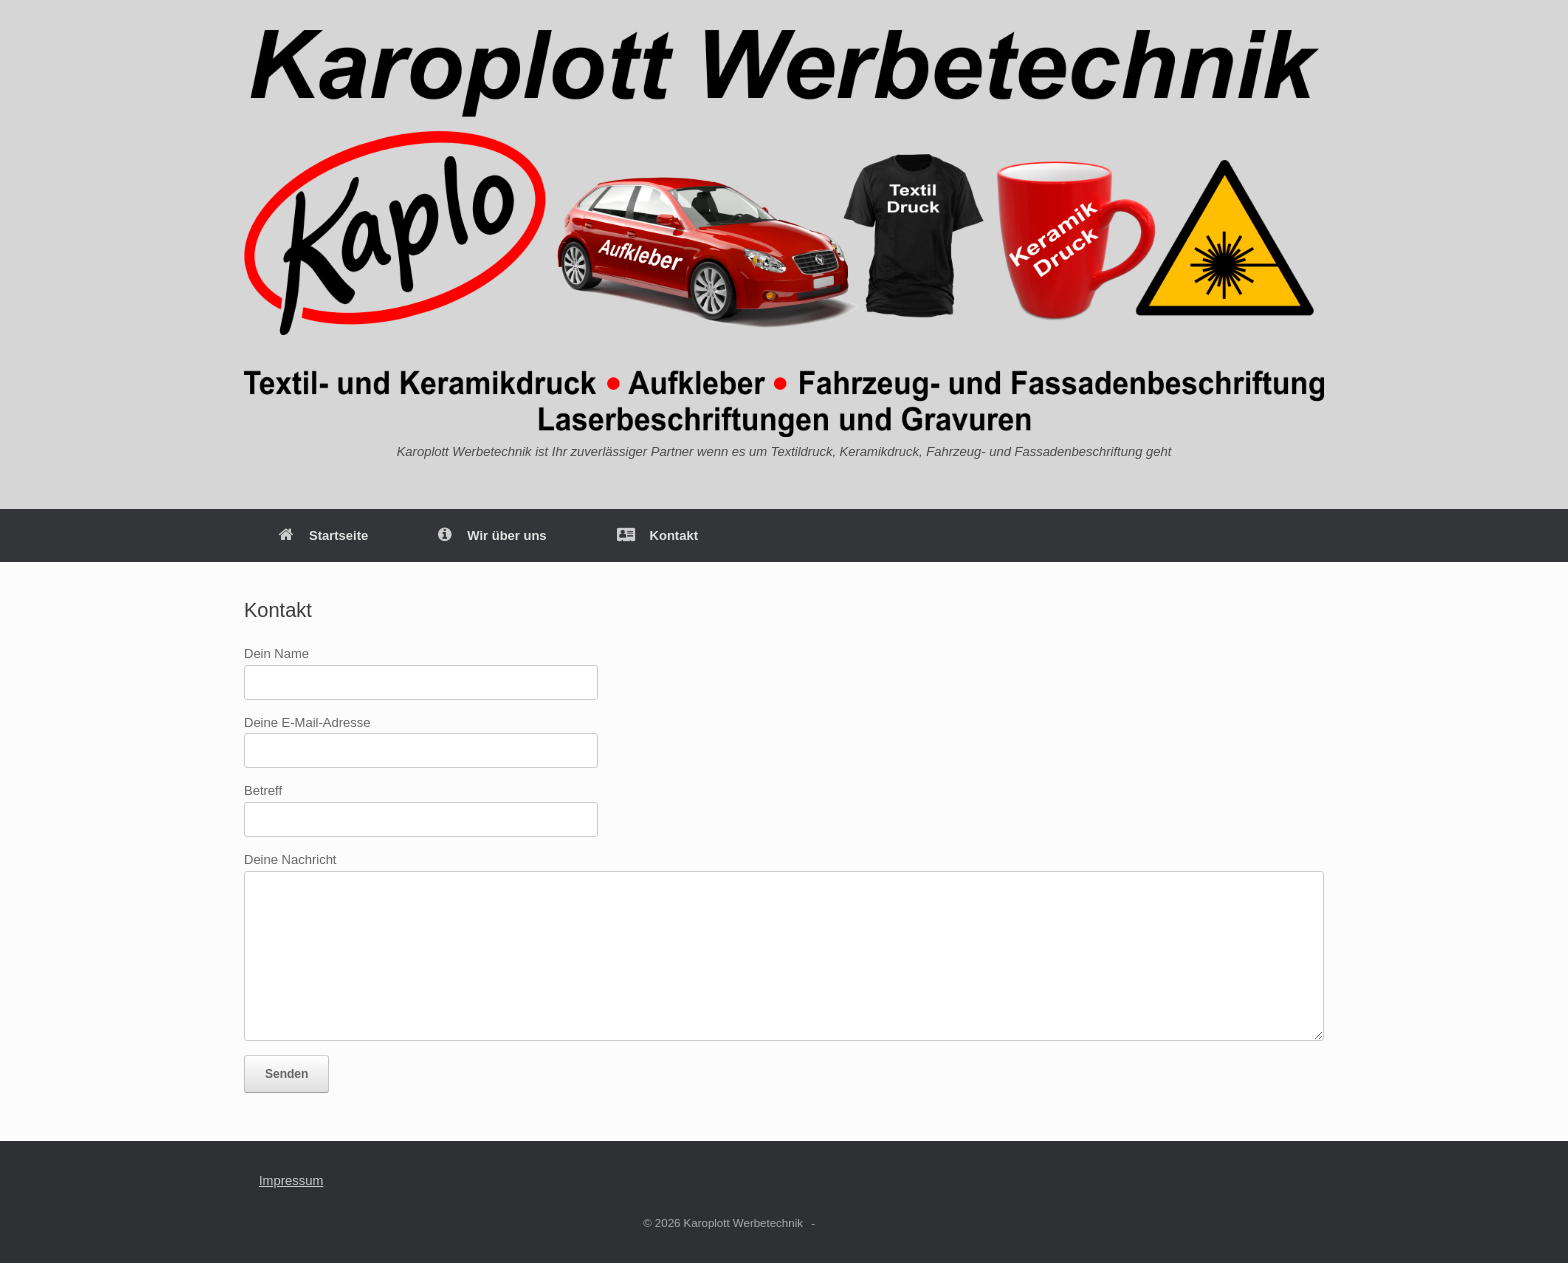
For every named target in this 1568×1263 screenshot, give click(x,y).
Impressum (291, 1180)
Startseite (323, 535)
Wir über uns (492, 535)
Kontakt (657, 535)
